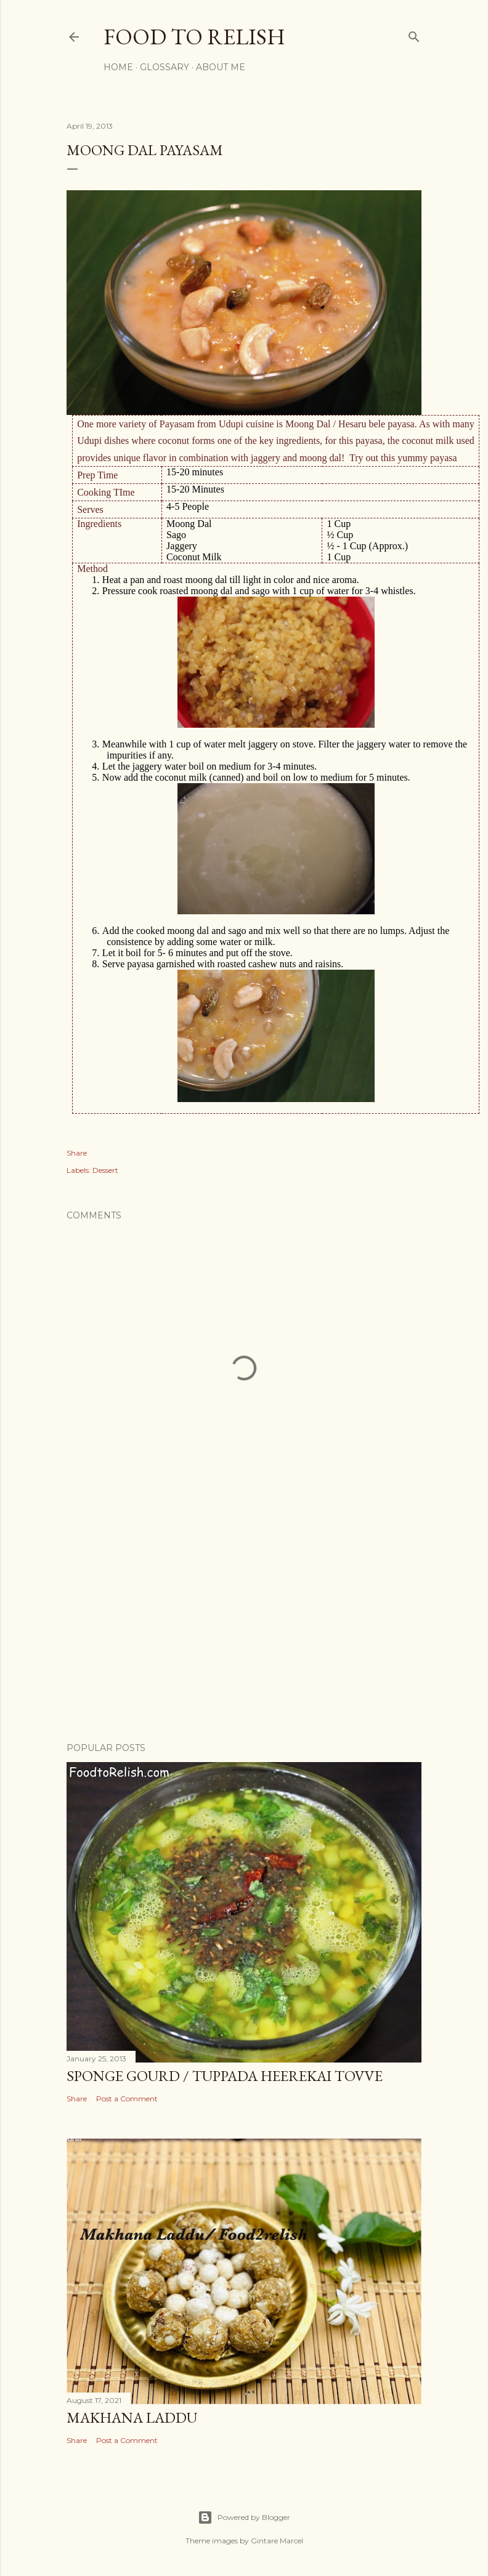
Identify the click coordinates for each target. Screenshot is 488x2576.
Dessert (105, 1170)
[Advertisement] (244, 1625)
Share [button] (77, 1152)
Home (118, 67)
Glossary (164, 67)
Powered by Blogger (244, 2517)
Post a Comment (127, 2098)
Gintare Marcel (277, 2540)
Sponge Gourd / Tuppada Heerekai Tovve (225, 2075)
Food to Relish (194, 36)
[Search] (414, 34)
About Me (220, 67)
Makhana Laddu (132, 2417)
